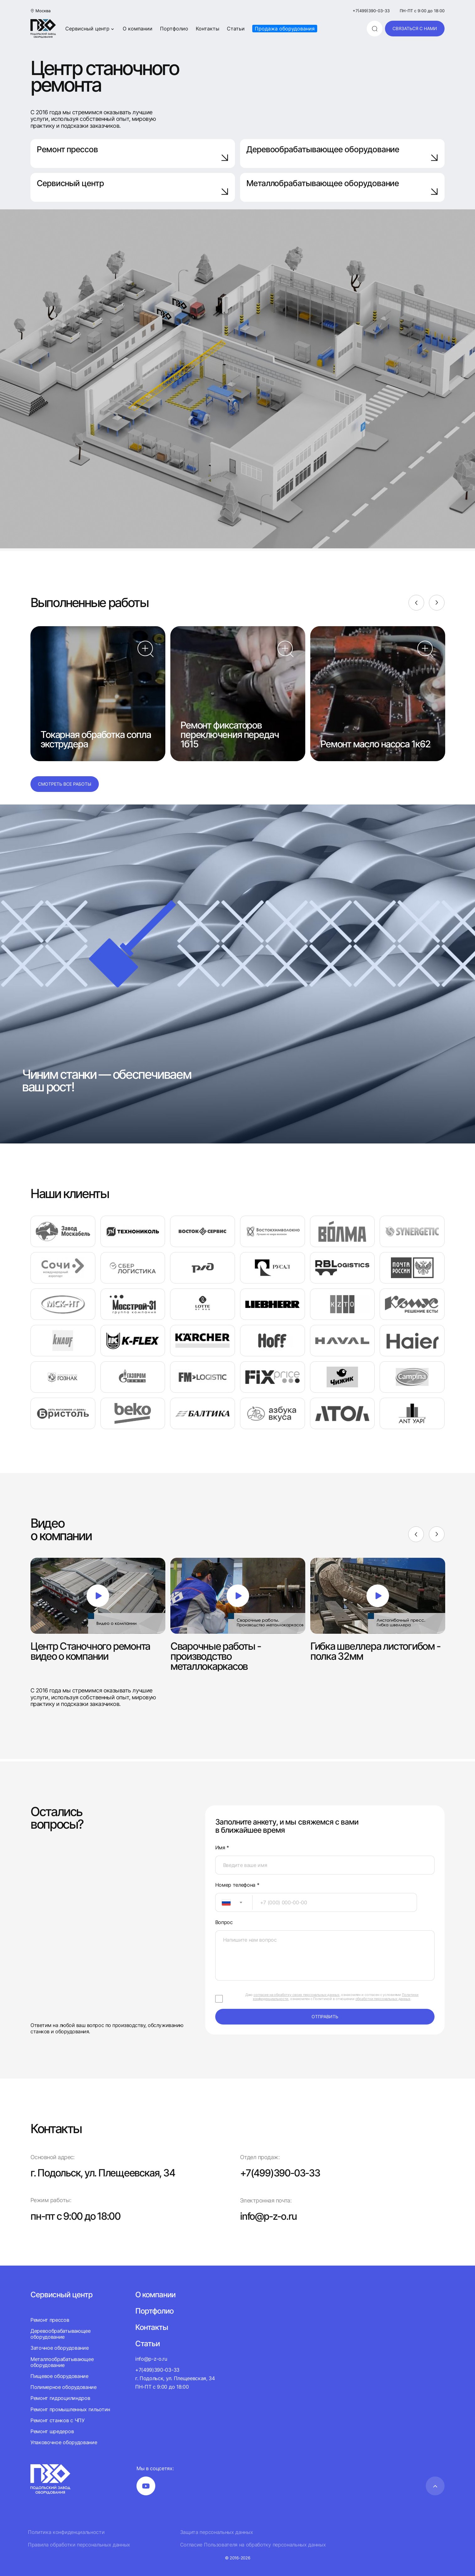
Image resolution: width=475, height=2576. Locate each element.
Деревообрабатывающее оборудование (342, 153)
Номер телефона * (237, 1885)
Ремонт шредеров (52, 2431)
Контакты (207, 28)
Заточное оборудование (59, 2348)
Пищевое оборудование (59, 2376)
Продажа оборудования (285, 28)
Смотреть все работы (64, 784)
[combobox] (234, 1902)
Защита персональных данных (216, 2532)
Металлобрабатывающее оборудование (342, 187)
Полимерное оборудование (63, 2387)
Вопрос (224, 1922)
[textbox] (223, 1902)
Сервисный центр (90, 28)
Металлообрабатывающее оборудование (61, 2362)
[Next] (437, 602)
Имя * (222, 1848)
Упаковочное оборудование (63, 2442)
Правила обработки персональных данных (79, 2544)
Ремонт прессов (133, 153)
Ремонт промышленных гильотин (70, 2409)
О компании (137, 28)
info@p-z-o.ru (269, 2216)
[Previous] (416, 602)
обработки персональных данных (382, 1999)
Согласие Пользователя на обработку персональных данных (253, 2544)
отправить (325, 2016)
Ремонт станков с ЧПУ (57, 2420)
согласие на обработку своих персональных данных (296, 1995)
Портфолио (174, 28)
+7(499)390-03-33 (371, 11)
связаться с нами (414, 28)
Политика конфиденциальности (66, 2532)
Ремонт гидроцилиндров (60, 2398)
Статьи (236, 28)
